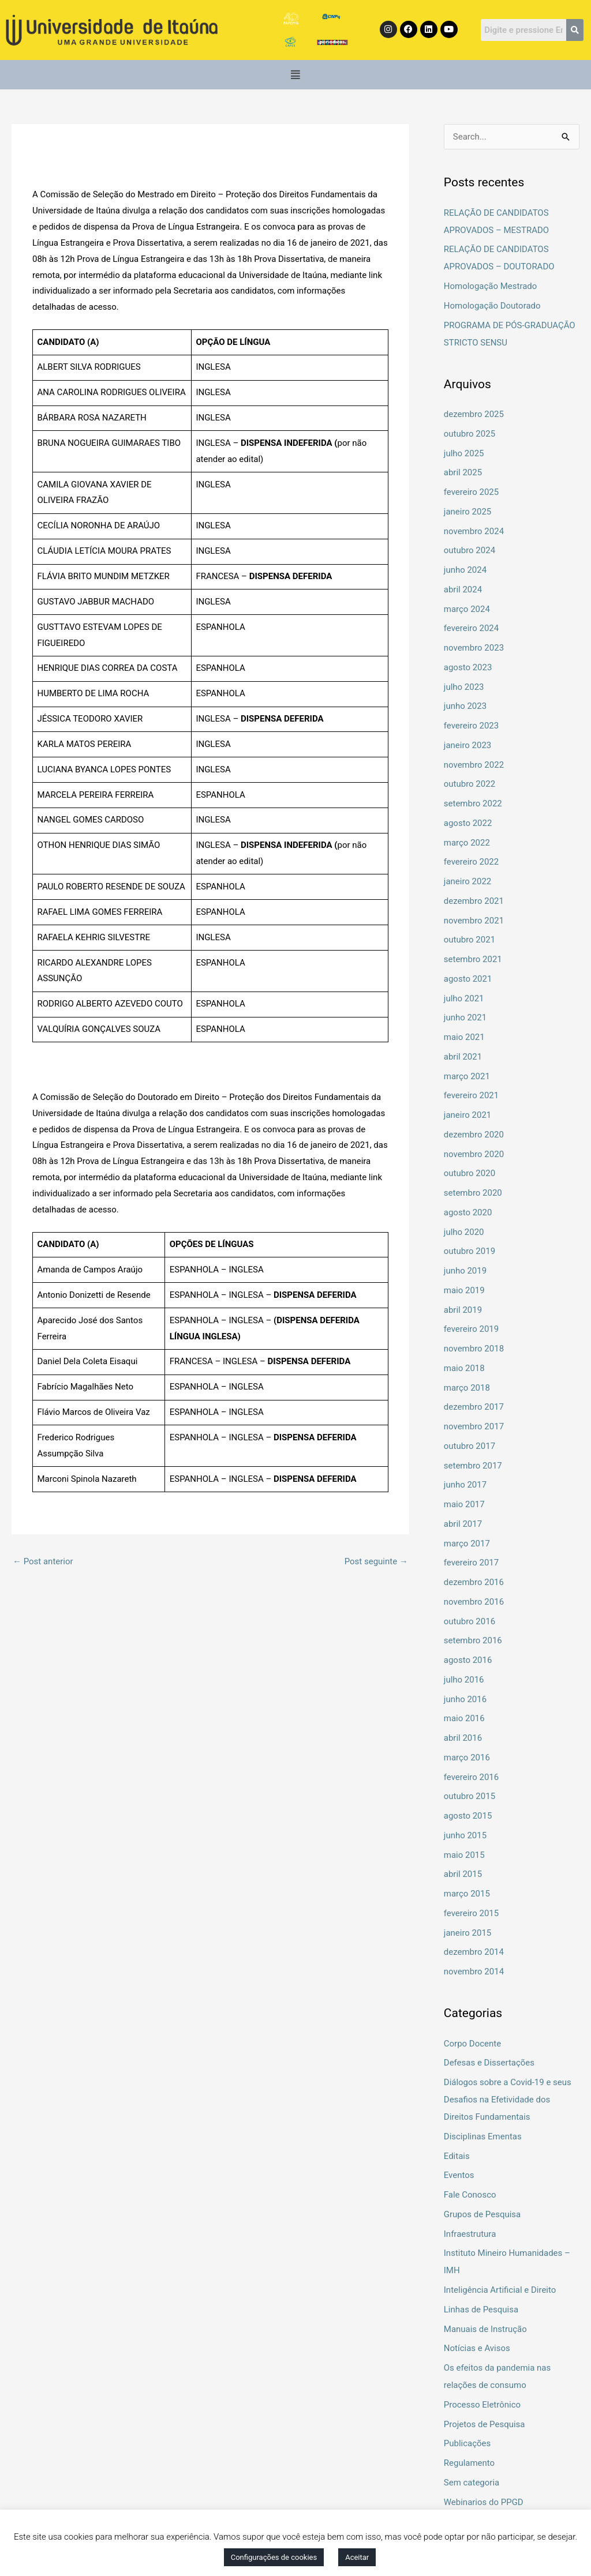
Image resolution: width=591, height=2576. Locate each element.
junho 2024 (465, 570)
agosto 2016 (468, 1660)
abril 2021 (463, 1057)
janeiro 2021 (468, 1115)
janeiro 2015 (468, 1933)
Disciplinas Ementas (483, 2136)
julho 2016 (464, 1679)
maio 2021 (464, 1037)
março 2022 (467, 843)
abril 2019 (463, 1310)
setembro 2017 (473, 1465)
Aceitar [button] (357, 2557)
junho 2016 (465, 1699)
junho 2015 (465, 1835)
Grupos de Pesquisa (482, 2214)
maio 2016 (464, 1718)
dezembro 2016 (474, 1582)
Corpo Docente (472, 2043)
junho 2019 (465, 1271)
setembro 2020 (473, 1193)
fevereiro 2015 (471, 1913)
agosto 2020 (468, 1212)
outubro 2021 (469, 939)
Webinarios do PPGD (483, 2502)
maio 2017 (464, 1504)
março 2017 (467, 1543)
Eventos (459, 2175)
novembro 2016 (474, 1602)
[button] (295, 75)
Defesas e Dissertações (489, 2062)
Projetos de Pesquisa (484, 2424)
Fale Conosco (470, 2195)
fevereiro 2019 (471, 1329)
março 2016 (467, 1757)
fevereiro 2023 (471, 725)
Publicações (467, 2443)
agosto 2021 (468, 979)
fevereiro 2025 (471, 492)
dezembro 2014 (474, 1952)
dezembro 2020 (474, 1134)
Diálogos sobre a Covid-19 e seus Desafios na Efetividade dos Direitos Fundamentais (507, 2099)
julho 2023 (464, 687)
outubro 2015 (469, 1796)
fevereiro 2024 (471, 628)
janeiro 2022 (468, 881)
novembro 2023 (474, 648)
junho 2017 (465, 1484)
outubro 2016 (469, 1621)
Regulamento (469, 2463)
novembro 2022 (474, 765)
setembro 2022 (473, 803)
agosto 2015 (468, 1816)
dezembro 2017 (474, 1407)
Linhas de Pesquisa (481, 2309)
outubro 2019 (469, 1251)
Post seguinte (376, 1561)
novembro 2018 (474, 1348)
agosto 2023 (468, 667)
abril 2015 (463, 1874)
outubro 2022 (469, 784)
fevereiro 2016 (471, 1777)
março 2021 (467, 1076)
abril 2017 (463, 1524)
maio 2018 (464, 1368)
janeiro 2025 (468, 511)
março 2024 (467, 609)
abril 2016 (463, 1738)
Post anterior (43, 1561)
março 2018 (467, 1388)
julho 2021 (464, 998)
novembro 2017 (474, 1426)
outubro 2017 (469, 1446)
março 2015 (467, 1893)
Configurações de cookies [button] (274, 2557)
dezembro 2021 (474, 901)
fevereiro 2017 (471, 1562)
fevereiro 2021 (471, 1095)
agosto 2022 (468, 823)
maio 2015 (464, 1855)
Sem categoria (471, 2482)
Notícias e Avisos (477, 2348)
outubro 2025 (469, 434)
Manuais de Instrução (485, 2329)
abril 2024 (463, 589)
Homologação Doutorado (492, 306)
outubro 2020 (469, 1173)
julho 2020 (464, 1232)
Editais (457, 2156)
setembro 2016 (473, 1640)
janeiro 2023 (468, 745)
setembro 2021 (473, 959)
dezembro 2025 (474, 414)
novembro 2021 (474, 920)
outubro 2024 (469, 550)
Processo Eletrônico (482, 2404)
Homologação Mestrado (490, 286)
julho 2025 (464, 453)
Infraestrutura (470, 2234)
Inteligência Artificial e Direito (500, 2290)
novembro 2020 (474, 1154)
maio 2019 (464, 1290)
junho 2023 (465, 706)
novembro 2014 (474, 1971)
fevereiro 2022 (471, 862)
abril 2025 (463, 472)
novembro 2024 (474, 531)
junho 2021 (465, 1017)
